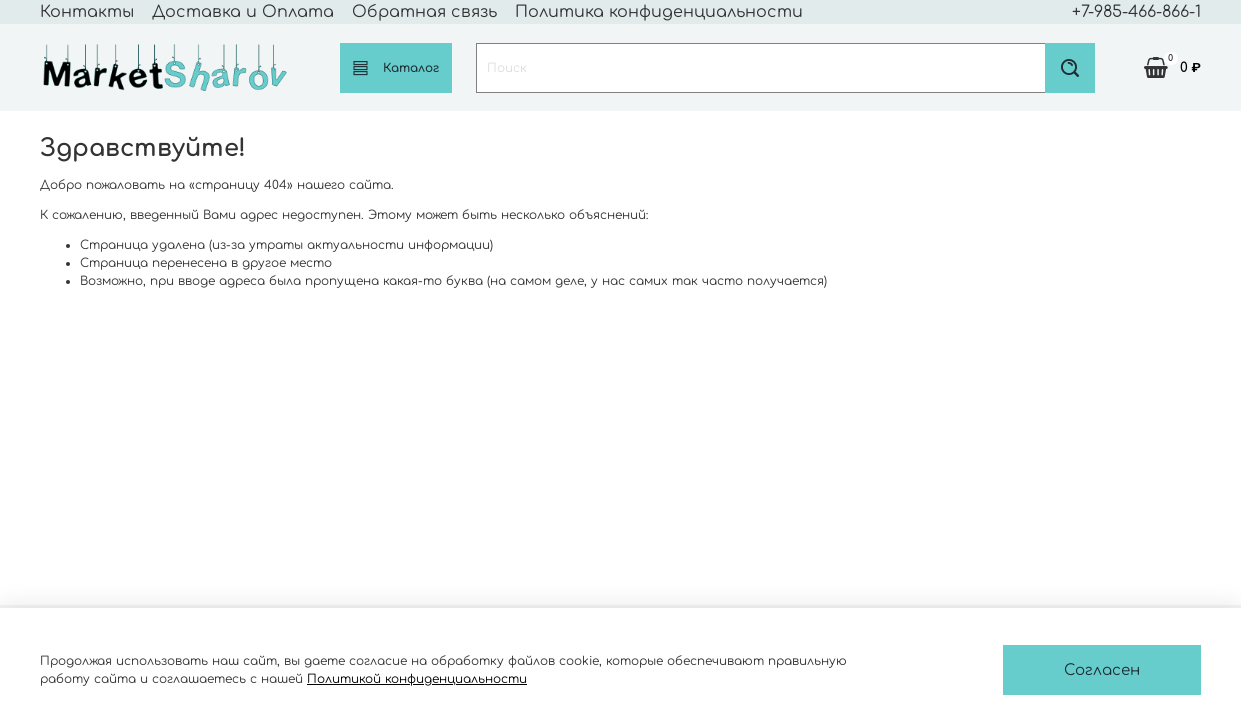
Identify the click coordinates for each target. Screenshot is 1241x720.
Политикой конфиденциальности (417, 679)
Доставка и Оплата (243, 12)
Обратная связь (424, 12)
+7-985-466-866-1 (1136, 12)
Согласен (1102, 670)
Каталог (396, 67)
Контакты (87, 12)
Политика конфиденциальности (659, 12)
